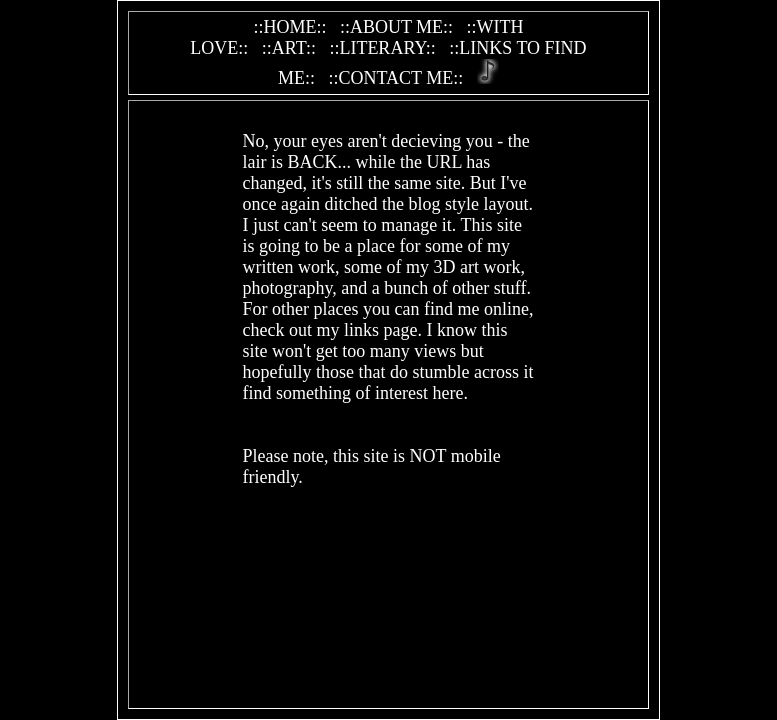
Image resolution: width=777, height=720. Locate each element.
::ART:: (289, 48)
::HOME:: (289, 27)
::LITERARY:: (382, 48)
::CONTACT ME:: (395, 78)
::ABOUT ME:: (396, 27)
